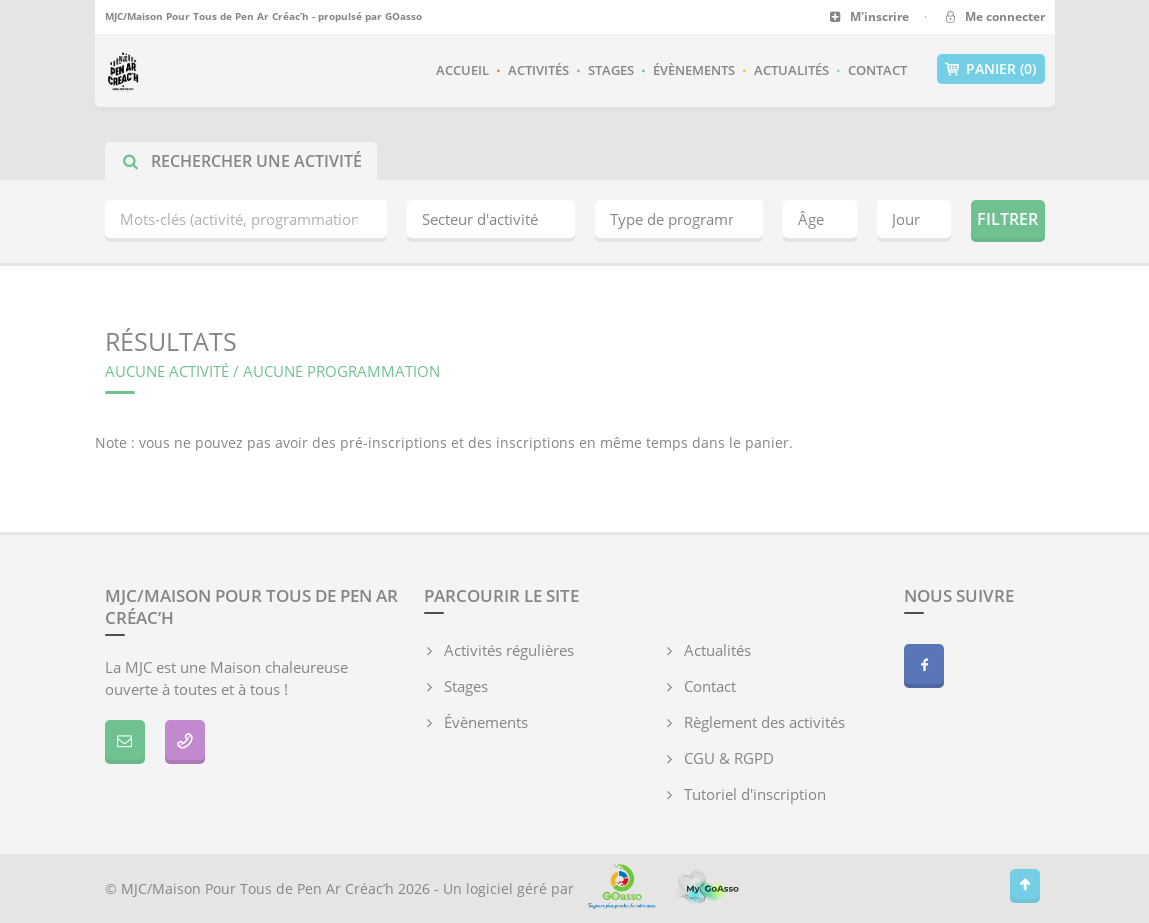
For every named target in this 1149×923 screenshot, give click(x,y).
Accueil (462, 70)
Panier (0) (991, 69)
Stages (611, 70)
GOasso (403, 16)
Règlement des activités (764, 722)
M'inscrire (869, 16)
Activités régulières (509, 650)
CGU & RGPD (729, 758)
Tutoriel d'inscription (755, 794)
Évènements (694, 70)
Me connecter (993, 16)
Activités (538, 70)
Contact (877, 70)
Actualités (791, 70)
